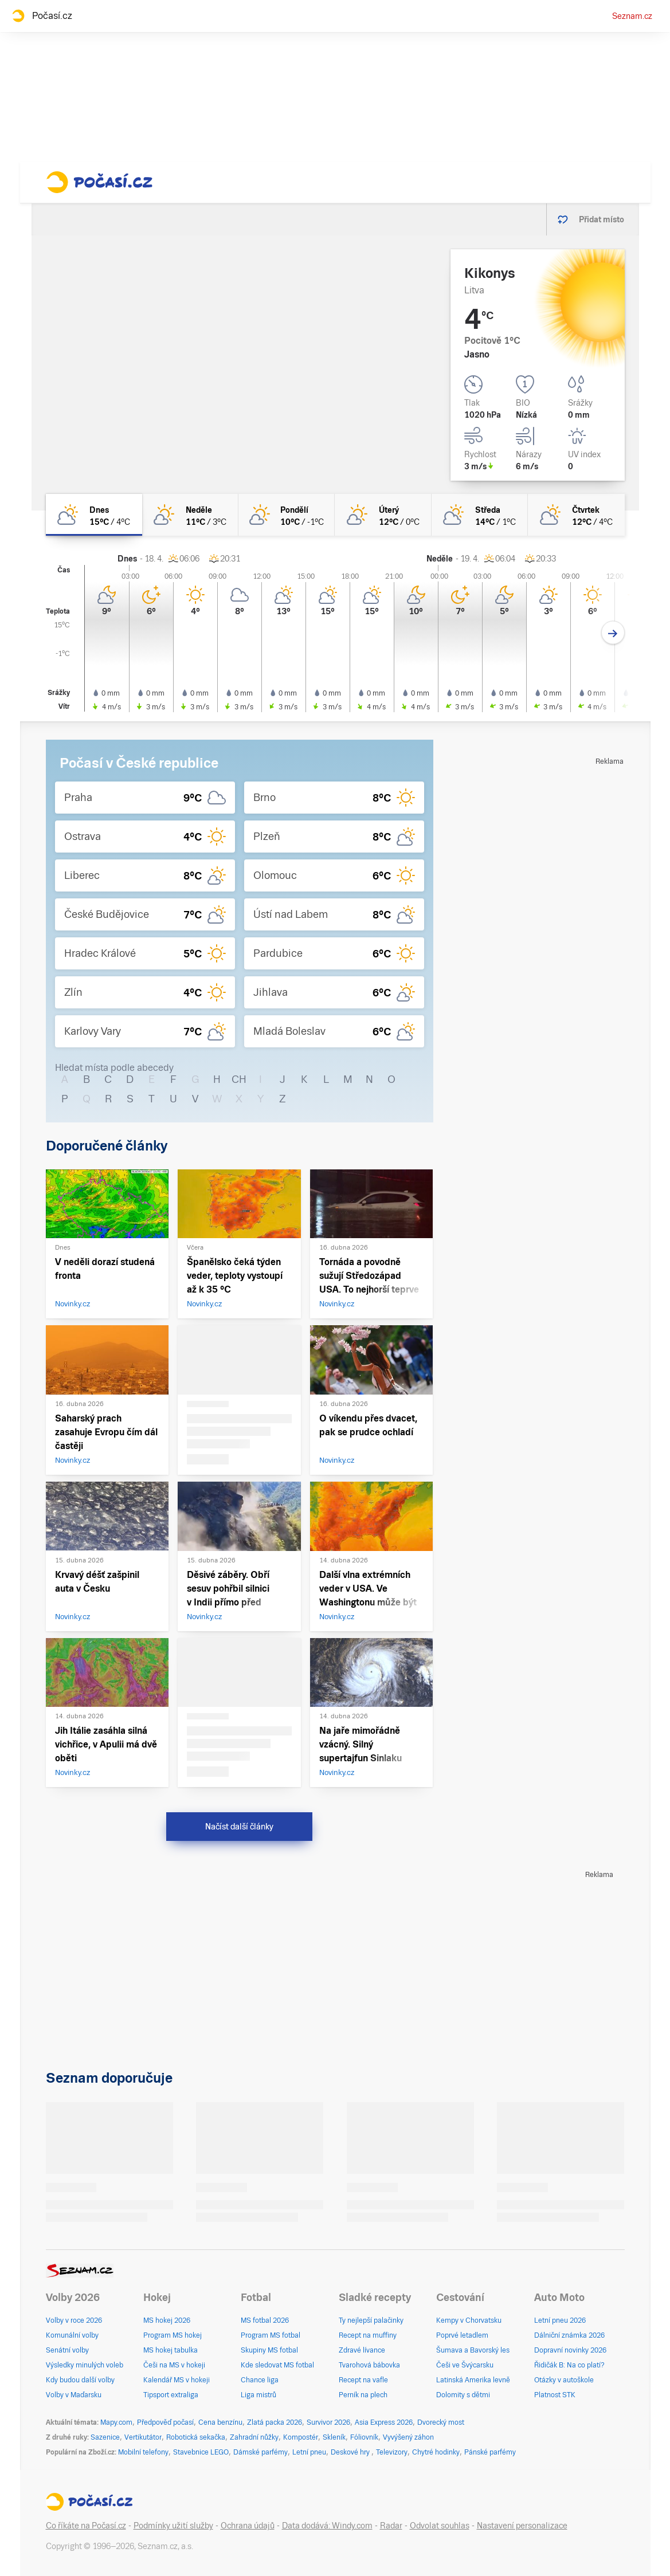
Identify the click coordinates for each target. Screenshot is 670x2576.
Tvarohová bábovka (369, 2365)
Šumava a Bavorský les (473, 2350)
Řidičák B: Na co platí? (569, 2365)
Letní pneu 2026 (560, 2320)
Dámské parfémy (260, 2452)
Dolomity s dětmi (463, 2395)
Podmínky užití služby (173, 2525)
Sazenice (105, 2437)
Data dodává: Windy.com (327, 2525)
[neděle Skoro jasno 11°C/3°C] (190, 515)
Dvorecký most (440, 2422)
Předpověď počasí (165, 2422)
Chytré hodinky (436, 2452)
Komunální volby (72, 2335)
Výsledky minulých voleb (84, 2365)
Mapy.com (116, 2422)
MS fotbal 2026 (265, 2320)
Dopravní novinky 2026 (570, 2350)
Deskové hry (351, 2452)
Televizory (392, 2452)
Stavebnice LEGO (201, 2452)
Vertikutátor (143, 2437)
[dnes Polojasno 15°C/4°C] (94, 515)
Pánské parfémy (490, 2452)
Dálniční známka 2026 (569, 2335)
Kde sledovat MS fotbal (277, 2365)
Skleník (334, 2437)
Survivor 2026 (328, 2422)
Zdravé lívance (362, 2350)
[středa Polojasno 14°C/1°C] (480, 515)
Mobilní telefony (143, 2452)
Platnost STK (554, 2395)
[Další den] (613, 633)
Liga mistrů (258, 2395)
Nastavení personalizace (522, 2525)
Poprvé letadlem (462, 2335)
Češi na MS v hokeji (174, 2365)
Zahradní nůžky (254, 2437)
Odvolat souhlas (439, 2525)
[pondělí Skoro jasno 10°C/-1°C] (286, 515)
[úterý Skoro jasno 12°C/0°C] (383, 515)
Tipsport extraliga (170, 2395)
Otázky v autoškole (564, 2380)
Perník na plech (363, 2395)
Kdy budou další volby (80, 2380)
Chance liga (260, 2380)
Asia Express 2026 (384, 2422)
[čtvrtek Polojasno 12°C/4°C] (576, 515)
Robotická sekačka (195, 2437)
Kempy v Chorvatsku (468, 2320)
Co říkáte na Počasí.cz (86, 2525)
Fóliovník (364, 2437)
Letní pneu (309, 2452)
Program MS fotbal (270, 2335)
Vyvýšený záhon (408, 2437)
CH (239, 1079)
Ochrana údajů (248, 2525)
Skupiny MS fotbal (269, 2350)
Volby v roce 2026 (74, 2320)
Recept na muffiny (368, 2335)
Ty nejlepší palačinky (371, 2320)
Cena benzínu (220, 2422)
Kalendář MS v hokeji (176, 2380)
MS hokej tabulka (170, 2350)
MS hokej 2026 (166, 2320)
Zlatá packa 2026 (274, 2422)
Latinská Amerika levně (473, 2380)
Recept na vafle (363, 2380)
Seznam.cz (632, 16)
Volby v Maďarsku (73, 2395)
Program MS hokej (172, 2335)
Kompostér (300, 2437)
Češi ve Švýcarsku (464, 2365)
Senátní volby (67, 2350)
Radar (391, 2525)
